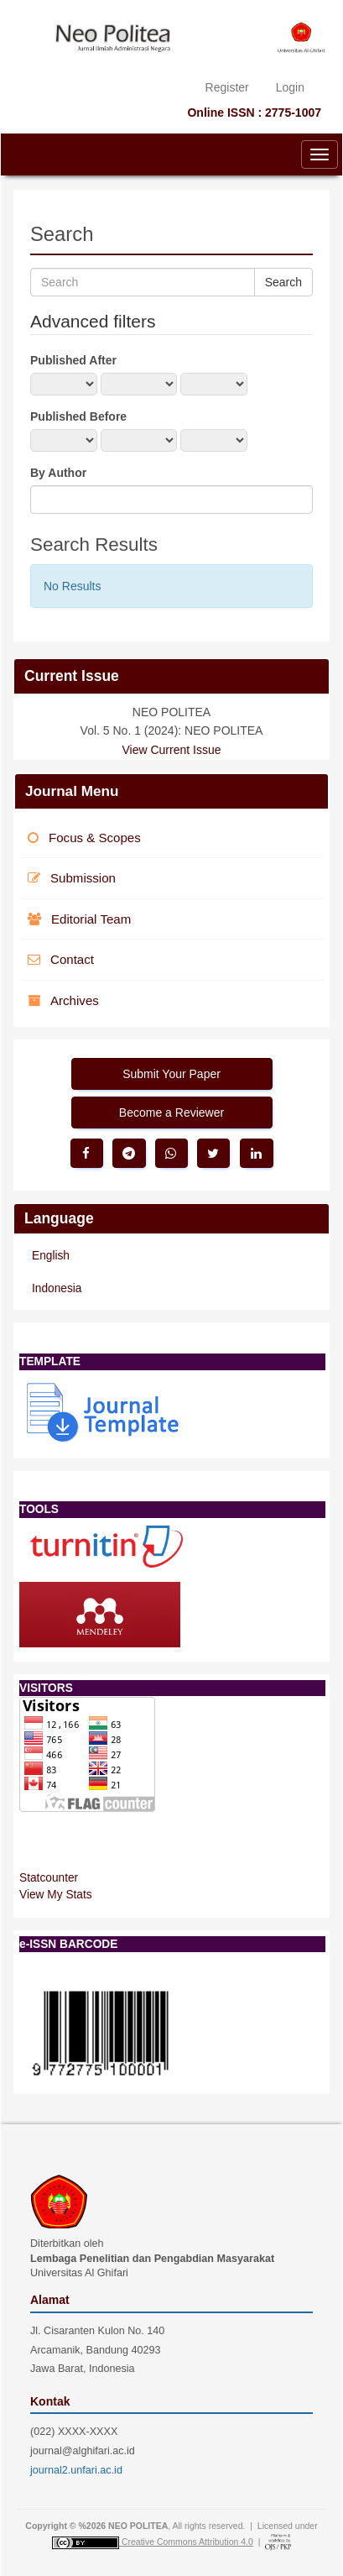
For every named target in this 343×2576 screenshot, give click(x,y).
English (51, 1255)
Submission (72, 878)
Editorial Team (79, 919)
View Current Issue (171, 750)
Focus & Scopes (84, 837)
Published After (73, 360)
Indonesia (57, 1288)
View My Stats (55, 1894)
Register (227, 87)
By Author (58, 472)
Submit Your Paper (171, 1074)
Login (290, 87)
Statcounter (48, 1878)
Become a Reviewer (171, 1112)
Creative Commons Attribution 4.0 (187, 2542)
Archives (63, 1000)
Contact (61, 959)
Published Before (78, 416)
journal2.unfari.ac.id (76, 2470)
